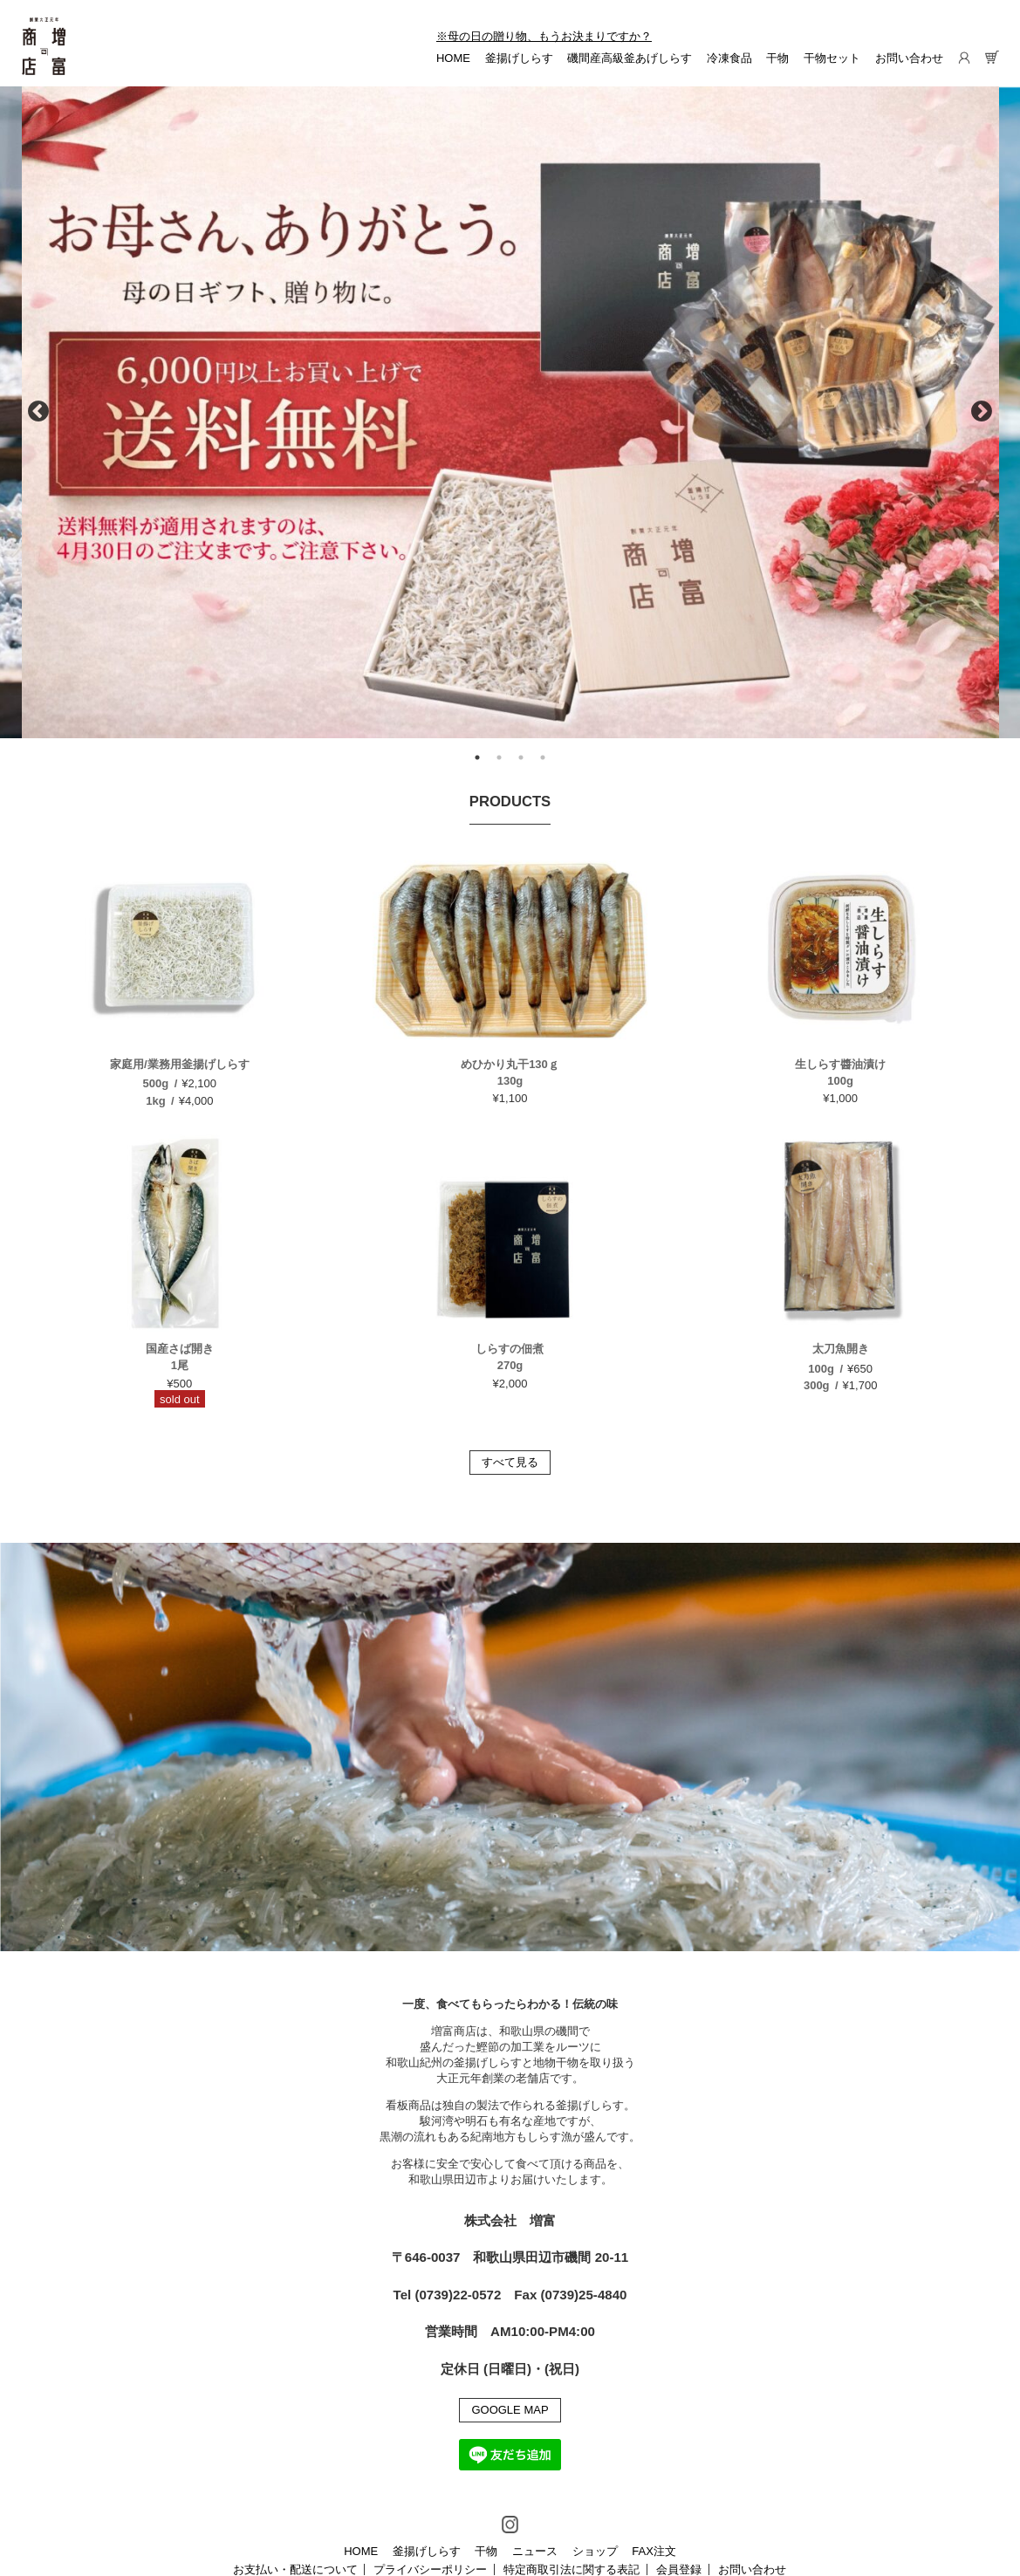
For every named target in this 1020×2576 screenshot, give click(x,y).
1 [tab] (477, 757)
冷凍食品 (729, 58)
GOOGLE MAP (509, 2409)
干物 (777, 58)
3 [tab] (521, 757)
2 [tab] (499, 757)
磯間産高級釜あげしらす (629, 58)
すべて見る (510, 1462)
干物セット (832, 58)
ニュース (535, 2551)
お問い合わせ (909, 58)
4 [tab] (542, 757)
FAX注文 (654, 2551)
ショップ (595, 2551)
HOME (453, 58)
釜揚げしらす (519, 58)
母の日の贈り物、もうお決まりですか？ (550, 36)
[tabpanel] (510, 411)
